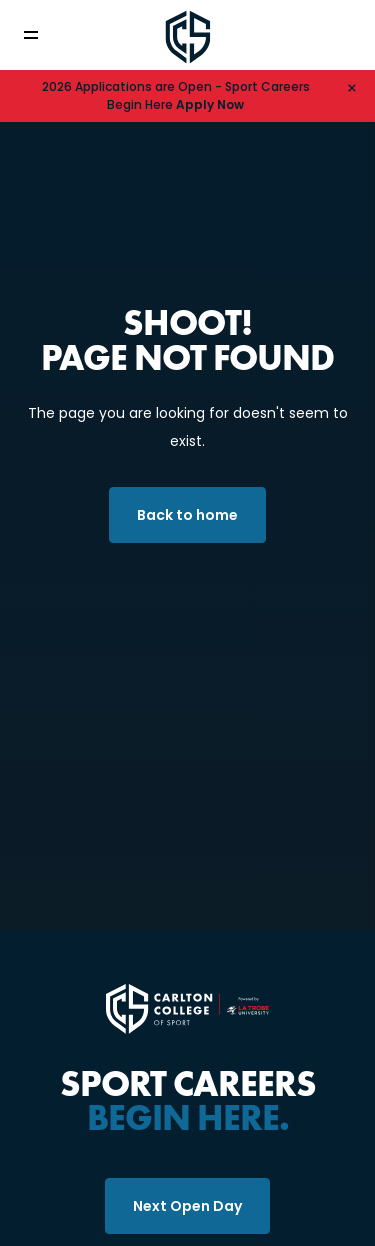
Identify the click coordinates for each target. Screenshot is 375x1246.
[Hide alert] (352, 87)
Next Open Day (187, 1206)
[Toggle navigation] (45, 35)
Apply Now (210, 104)
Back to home (187, 515)
